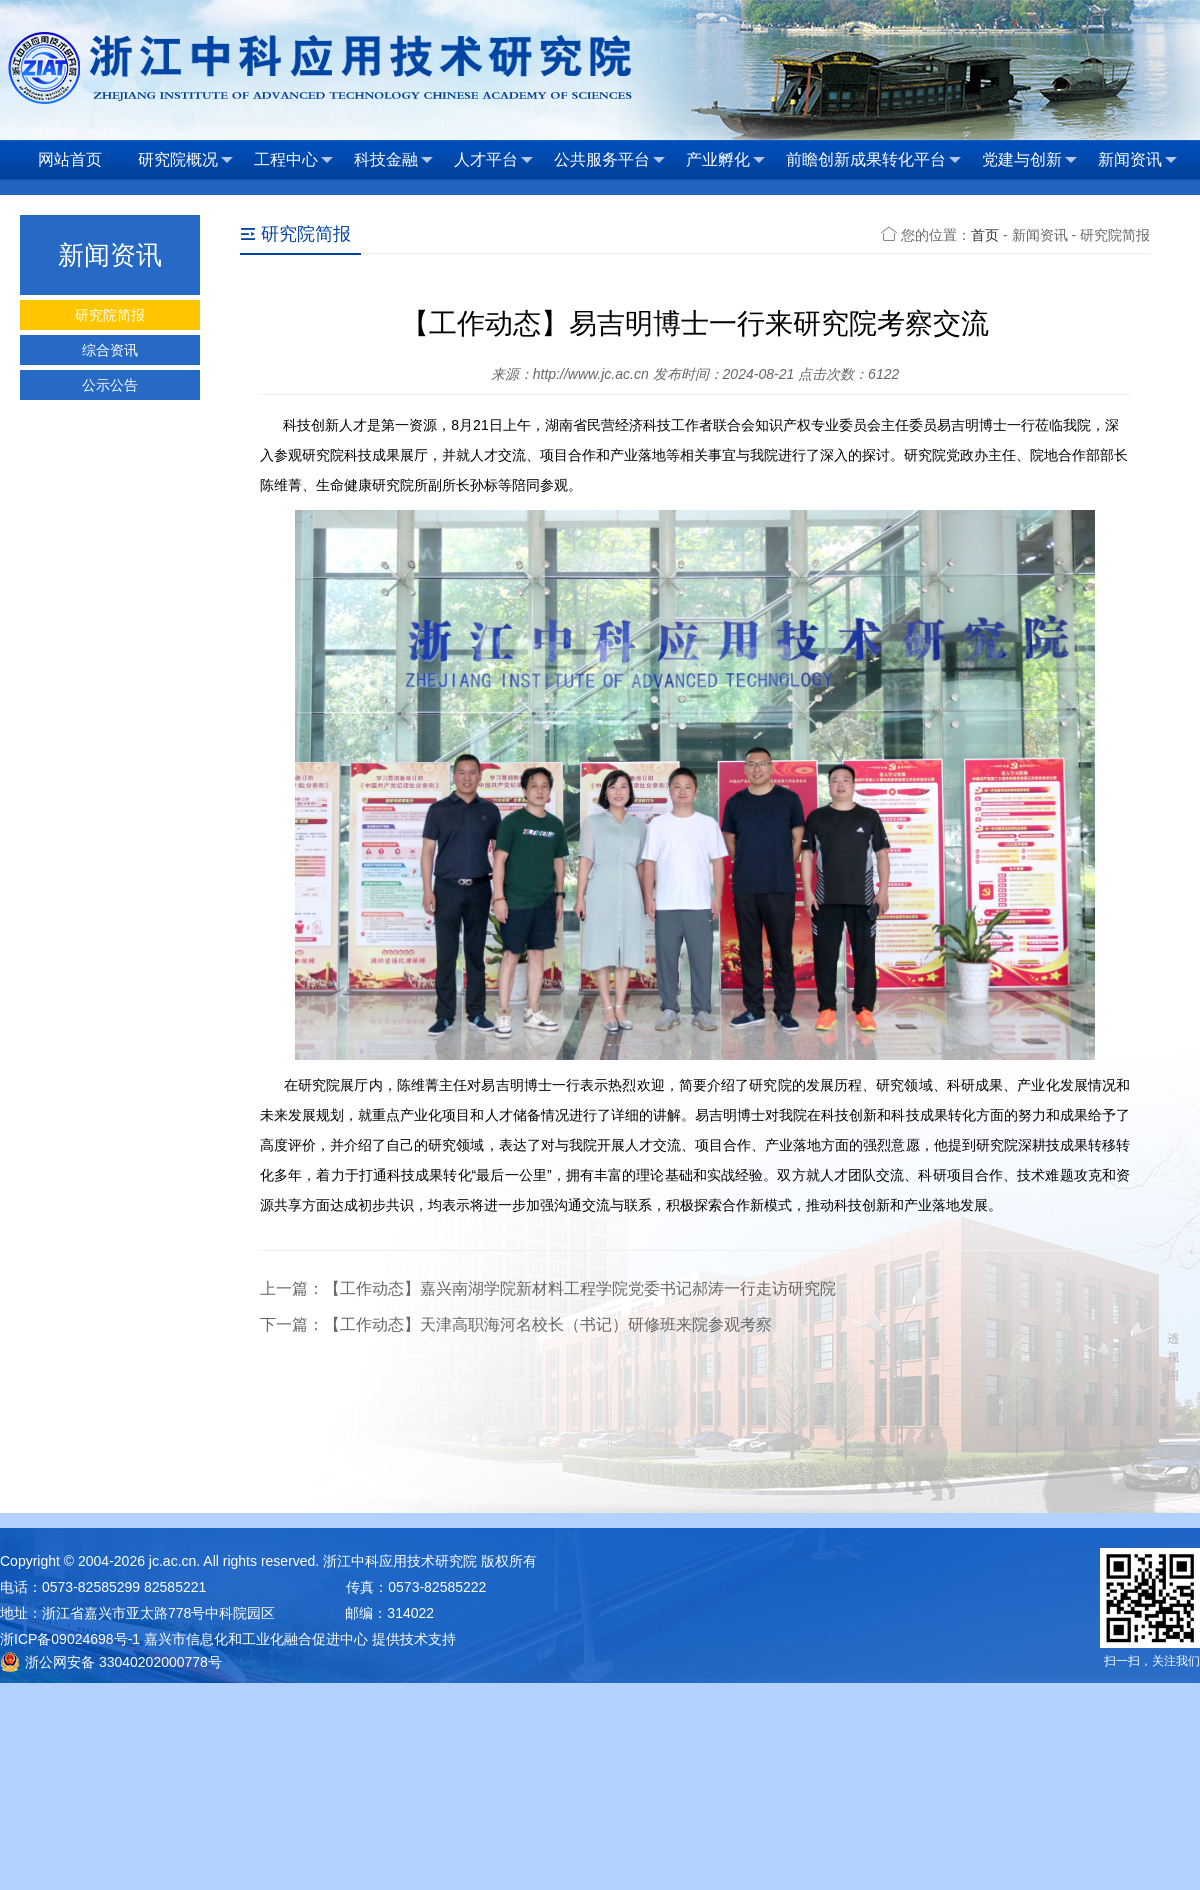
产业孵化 (725, 160)
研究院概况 (185, 160)
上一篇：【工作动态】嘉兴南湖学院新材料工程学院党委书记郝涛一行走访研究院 (548, 1288)
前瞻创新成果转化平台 (873, 160)
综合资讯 (110, 350)
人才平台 (493, 160)
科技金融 (393, 160)
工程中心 (293, 160)
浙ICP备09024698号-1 (70, 1639)
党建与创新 (1029, 160)
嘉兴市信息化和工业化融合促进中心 (256, 1639)
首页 (985, 235)
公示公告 (110, 385)
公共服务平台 (609, 160)
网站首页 (70, 159)
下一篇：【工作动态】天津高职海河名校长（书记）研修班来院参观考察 (516, 1324)
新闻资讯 (1137, 160)
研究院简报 (110, 315)
